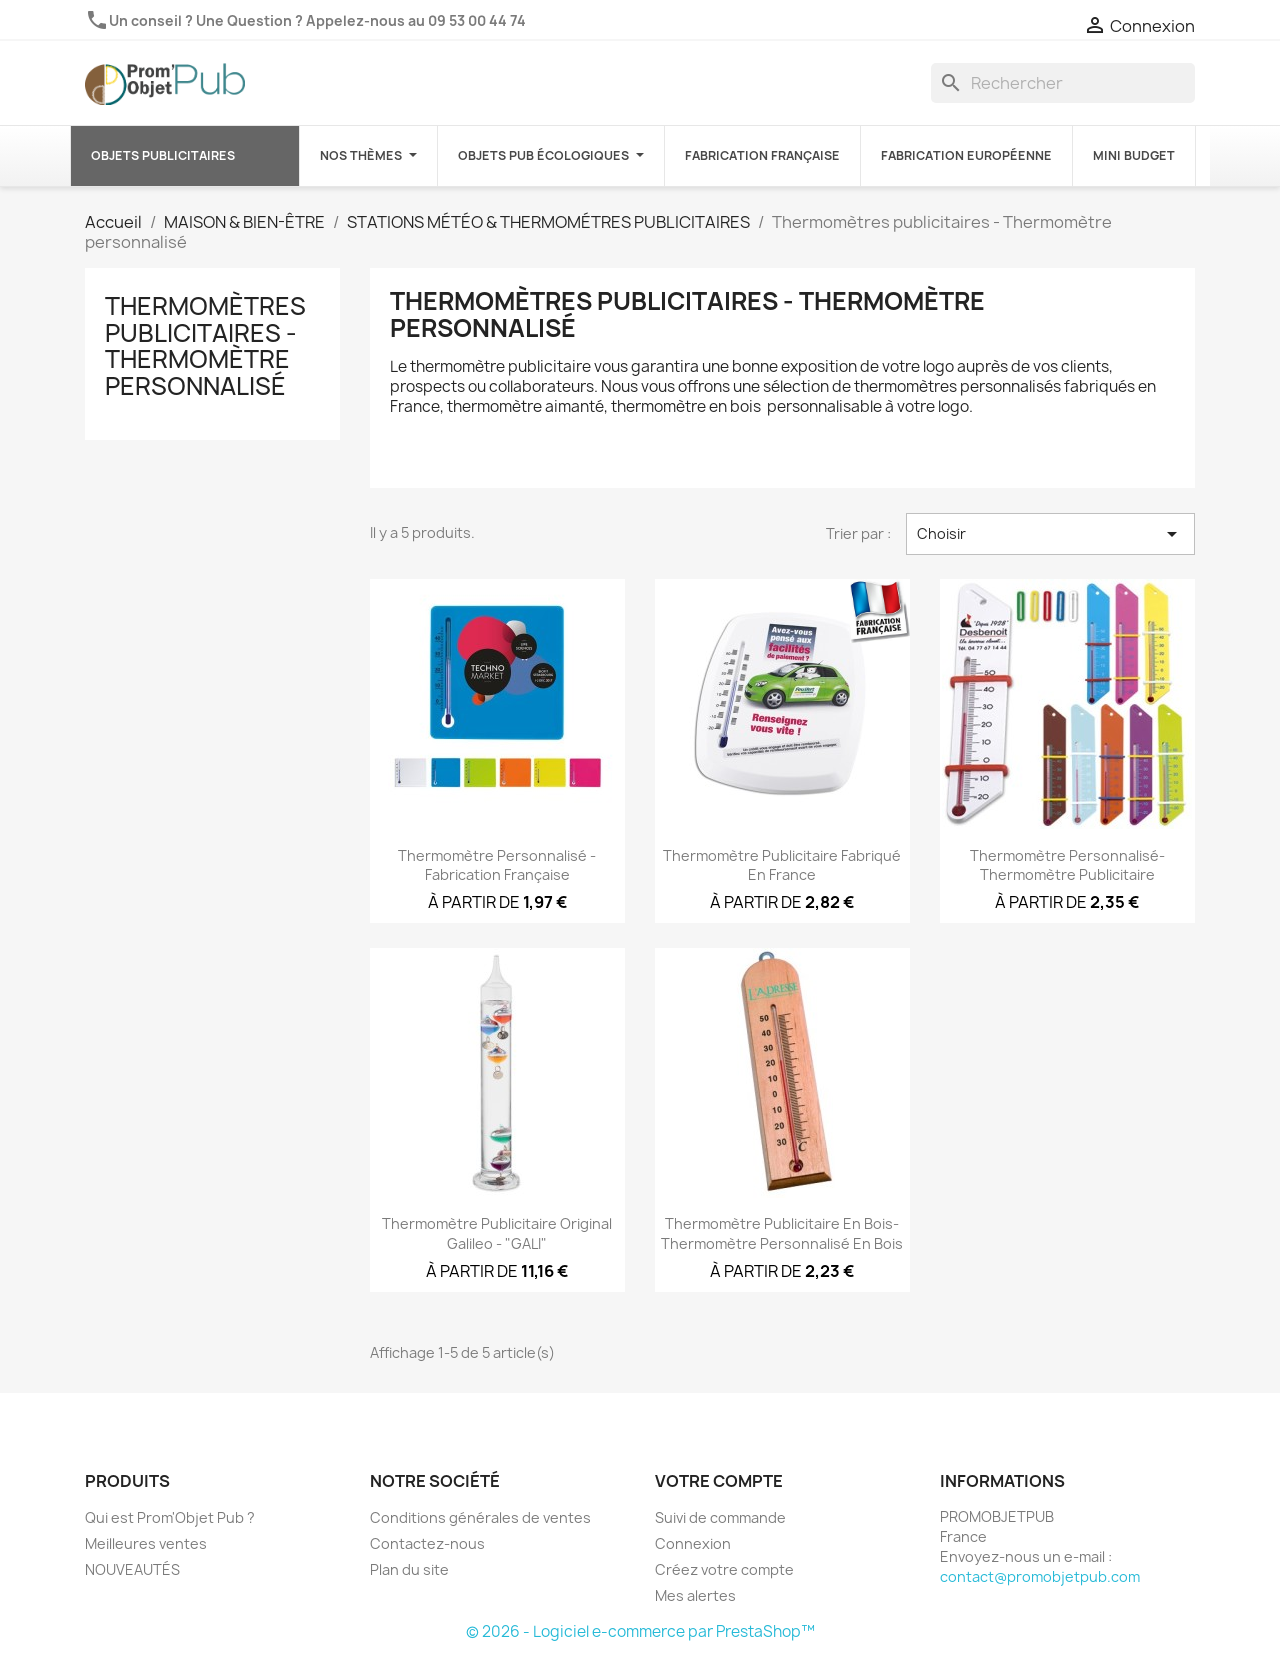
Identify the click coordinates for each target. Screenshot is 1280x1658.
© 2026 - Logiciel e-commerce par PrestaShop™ (640, 1631)
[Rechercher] (1063, 83)
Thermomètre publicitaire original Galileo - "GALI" (497, 1233)
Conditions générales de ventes (480, 1517)
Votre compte (719, 1481)
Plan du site (409, 1569)
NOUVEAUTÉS (132, 1569)
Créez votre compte (724, 1569)
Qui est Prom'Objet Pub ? (170, 1517)
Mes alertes (695, 1595)
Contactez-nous (427, 1543)
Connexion (693, 1543)
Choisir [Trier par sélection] (1050, 534)
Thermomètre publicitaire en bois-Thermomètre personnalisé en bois (782, 1233)
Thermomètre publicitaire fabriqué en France (782, 865)
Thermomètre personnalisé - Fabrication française (497, 865)
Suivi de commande (720, 1517)
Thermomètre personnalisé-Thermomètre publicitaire (1067, 865)
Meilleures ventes (146, 1543)
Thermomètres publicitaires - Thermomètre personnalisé (205, 345)
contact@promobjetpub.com (1040, 1576)
